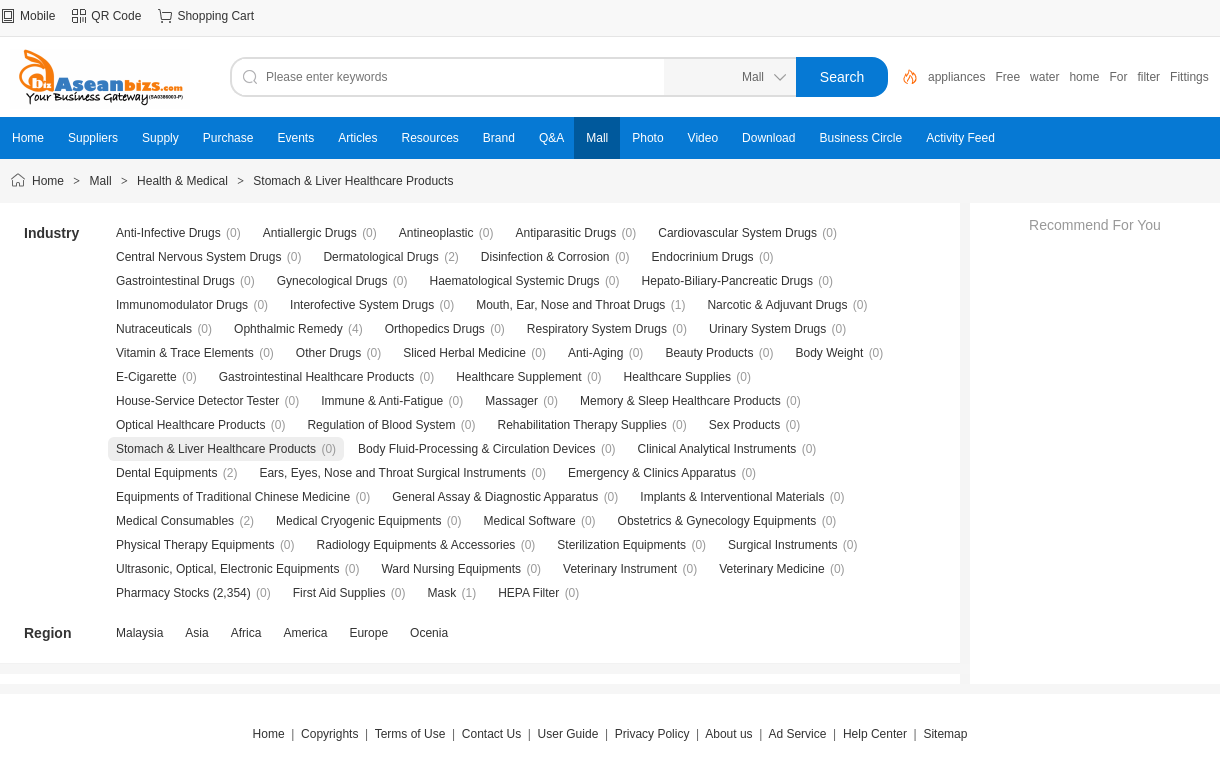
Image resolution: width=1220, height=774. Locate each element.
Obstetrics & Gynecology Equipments (717, 521)
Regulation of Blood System (381, 425)
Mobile (37, 16)
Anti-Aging (595, 353)
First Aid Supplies (339, 593)
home (1084, 77)
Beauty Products (709, 353)
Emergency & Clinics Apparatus (652, 473)
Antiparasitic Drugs (566, 233)
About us (728, 734)
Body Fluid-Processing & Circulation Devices (476, 449)
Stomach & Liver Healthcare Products (353, 181)
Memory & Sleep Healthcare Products (680, 401)
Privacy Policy (652, 734)
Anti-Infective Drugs (168, 233)
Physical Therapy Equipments (195, 545)
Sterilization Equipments (621, 545)
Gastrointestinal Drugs (175, 281)
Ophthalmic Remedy (288, 329)
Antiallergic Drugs (310, 233)
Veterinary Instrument (620, 569)
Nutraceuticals (154, 329)
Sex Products (744, 425)
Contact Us (491, 734)
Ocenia (429, 633)
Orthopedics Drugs (435, 329)
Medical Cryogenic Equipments (358, 521)
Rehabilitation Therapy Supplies (582, 425)
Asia (196, 633)
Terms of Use (410, 734)
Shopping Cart (215, 16)
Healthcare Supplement (518, 377)
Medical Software (530, 521)
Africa (246, 633)
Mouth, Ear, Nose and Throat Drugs (570, 305)
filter (1148, 77)
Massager (511, 401)
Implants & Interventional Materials (732, 497)
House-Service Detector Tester (197, 401)
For (1118, 77)
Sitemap (945, 734)
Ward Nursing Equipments (451, 569)
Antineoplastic (436, 233)
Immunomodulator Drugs (182, 305)
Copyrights (329, 734)
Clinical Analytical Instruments (717, 449)
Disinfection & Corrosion (545, 257)
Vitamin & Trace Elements (185, 353)
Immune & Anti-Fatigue (382, 401)
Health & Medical (182, 181)
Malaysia (139, 633)
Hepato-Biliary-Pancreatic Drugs (727, 281)
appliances (956, 77)
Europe (368, 633)
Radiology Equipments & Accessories (416, 545)
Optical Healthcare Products (190, 425)
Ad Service (797, 734)
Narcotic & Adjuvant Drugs (777, 305)
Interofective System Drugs (362, 305)
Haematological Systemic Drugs (514, 281)
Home (48, 181)
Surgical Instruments (782, 545)
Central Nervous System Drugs (198, 257)
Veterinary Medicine (771, 569)
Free (1007, 77)
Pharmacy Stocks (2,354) (183, 593)
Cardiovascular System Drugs (737, 233)
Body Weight (829, 353)
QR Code (116, 16)
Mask (441, 593)
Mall (101, 181)
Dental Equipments (166, 473)
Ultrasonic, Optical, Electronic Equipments (227, 569)
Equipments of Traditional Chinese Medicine (233, 497)
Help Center (875, 734)
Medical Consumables (175, 521)
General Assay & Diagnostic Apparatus (495, 497)
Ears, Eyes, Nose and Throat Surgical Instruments (392, 473)
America (305, 633)
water (1044, 77)
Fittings (1189, 77)
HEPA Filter (528, 593)
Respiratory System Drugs (597, 329)
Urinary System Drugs (767, 329)
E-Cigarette (146, 377)
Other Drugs (328, 353)
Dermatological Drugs (380, 257)
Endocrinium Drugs (703, 257)
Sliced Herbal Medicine (464, 353)
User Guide (568, 734)
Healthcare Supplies (677, 377)
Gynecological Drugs (332, 281)
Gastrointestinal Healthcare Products (316, 377)
